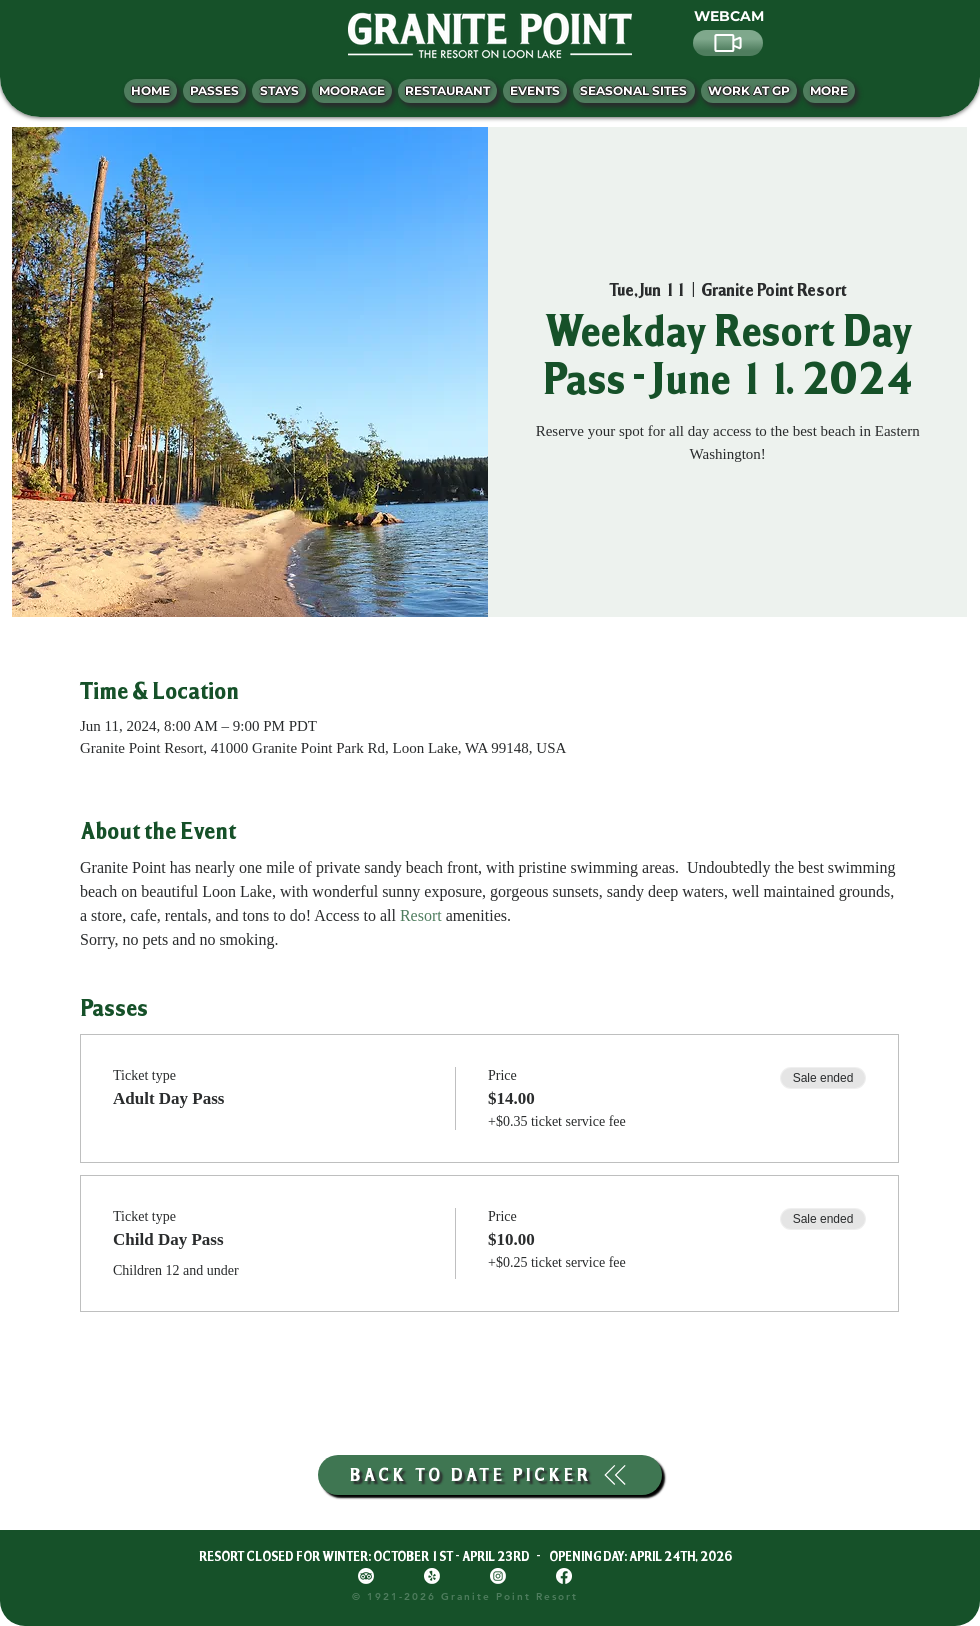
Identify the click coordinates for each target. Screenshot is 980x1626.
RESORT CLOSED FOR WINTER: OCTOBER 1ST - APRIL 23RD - (374, 1556)
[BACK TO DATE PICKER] (490, 1475)
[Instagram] (498, 1576)
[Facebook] (564, 1576)
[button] (829, 91)
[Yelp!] (432, 1576)
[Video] (728, 43)
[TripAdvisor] (366, 1576)
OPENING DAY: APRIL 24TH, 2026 (640, 1556)
